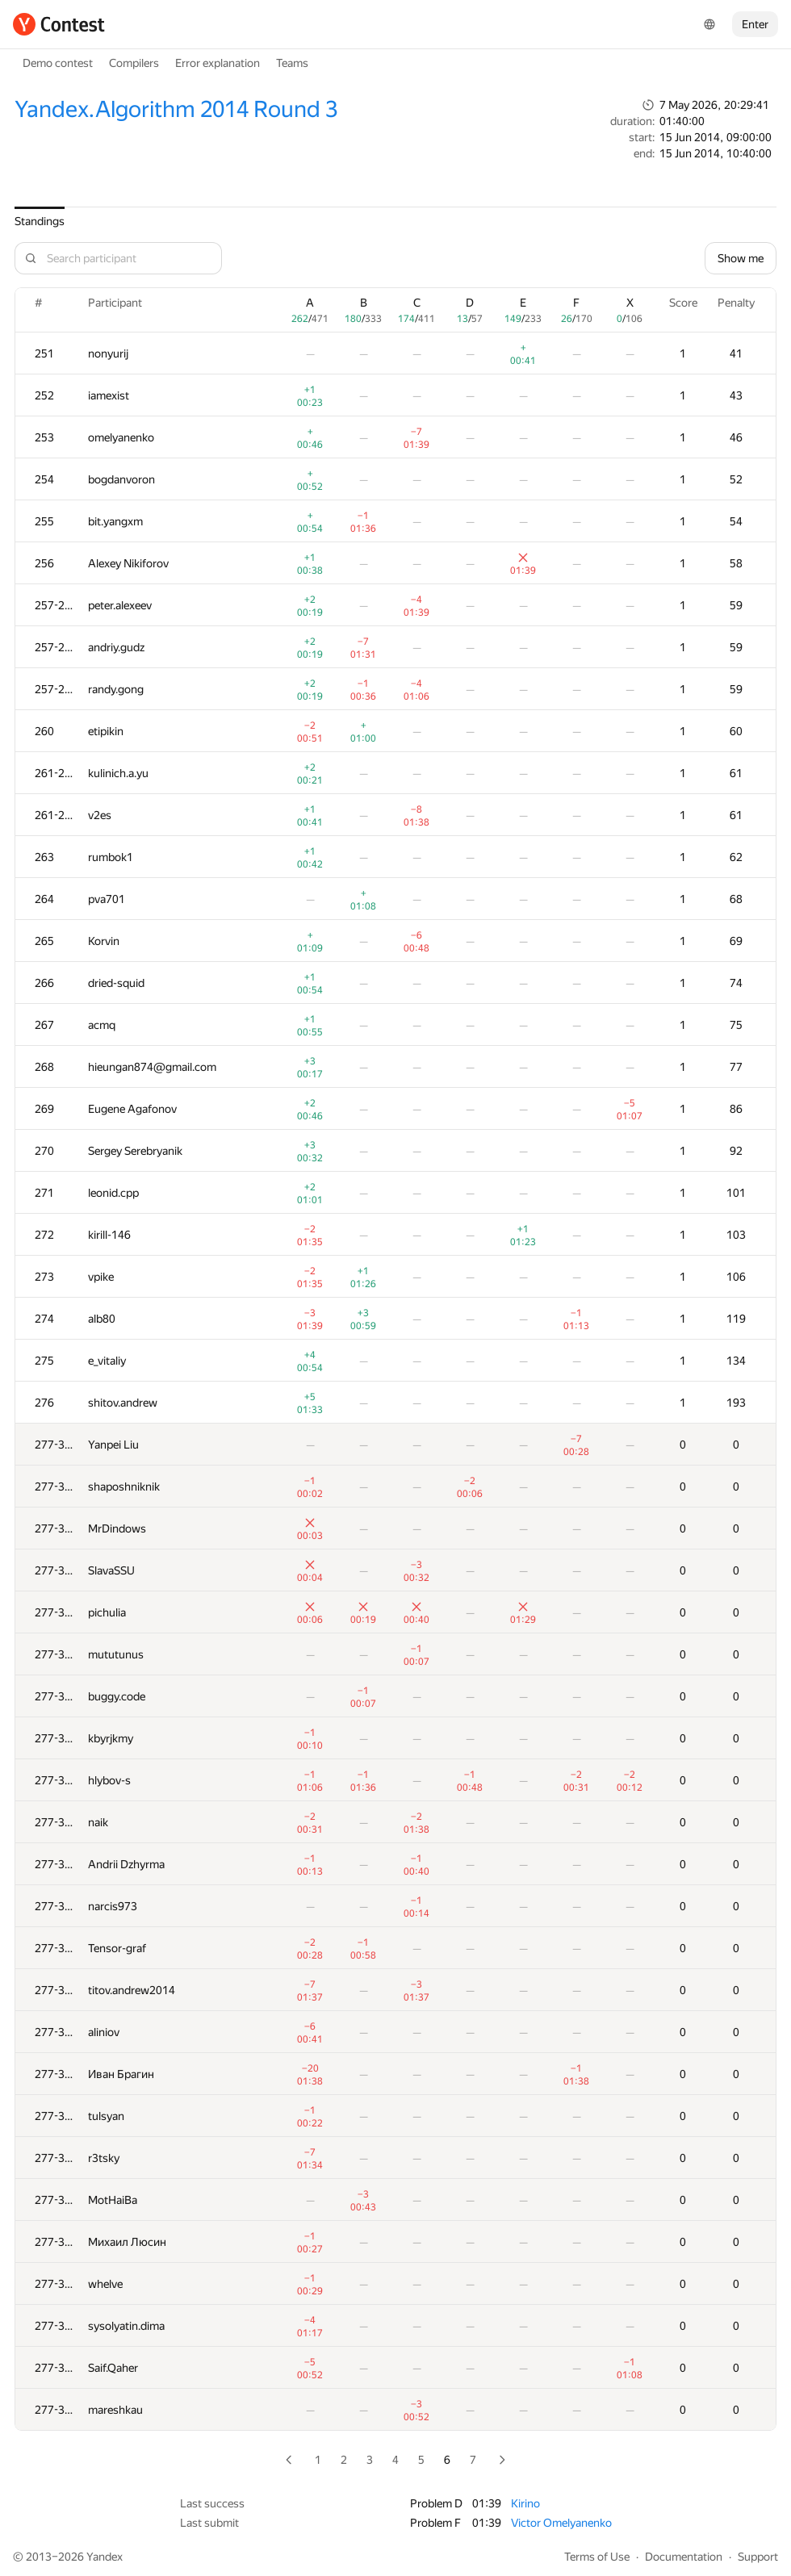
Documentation (683, 2556)
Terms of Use (597, 2556)
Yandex (104, 2556)
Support (758, 2556)
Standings (40, 221)
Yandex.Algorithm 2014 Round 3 (176, 109)
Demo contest (58, 62)
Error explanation (217, 62)
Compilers (134, 62)
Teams (292, 62)
